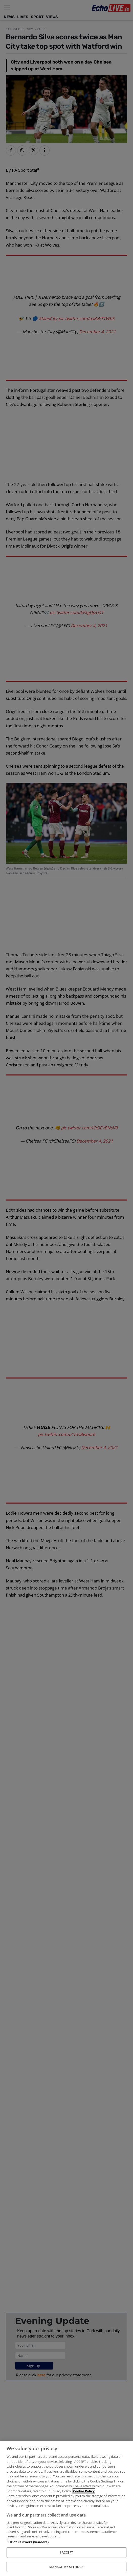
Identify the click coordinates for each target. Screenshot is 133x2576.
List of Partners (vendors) (27, 2542)
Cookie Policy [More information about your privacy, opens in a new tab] (84, 2491)
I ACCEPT (66, 2552)
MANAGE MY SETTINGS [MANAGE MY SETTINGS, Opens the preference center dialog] (66, 2567)
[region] (66, 2508)
